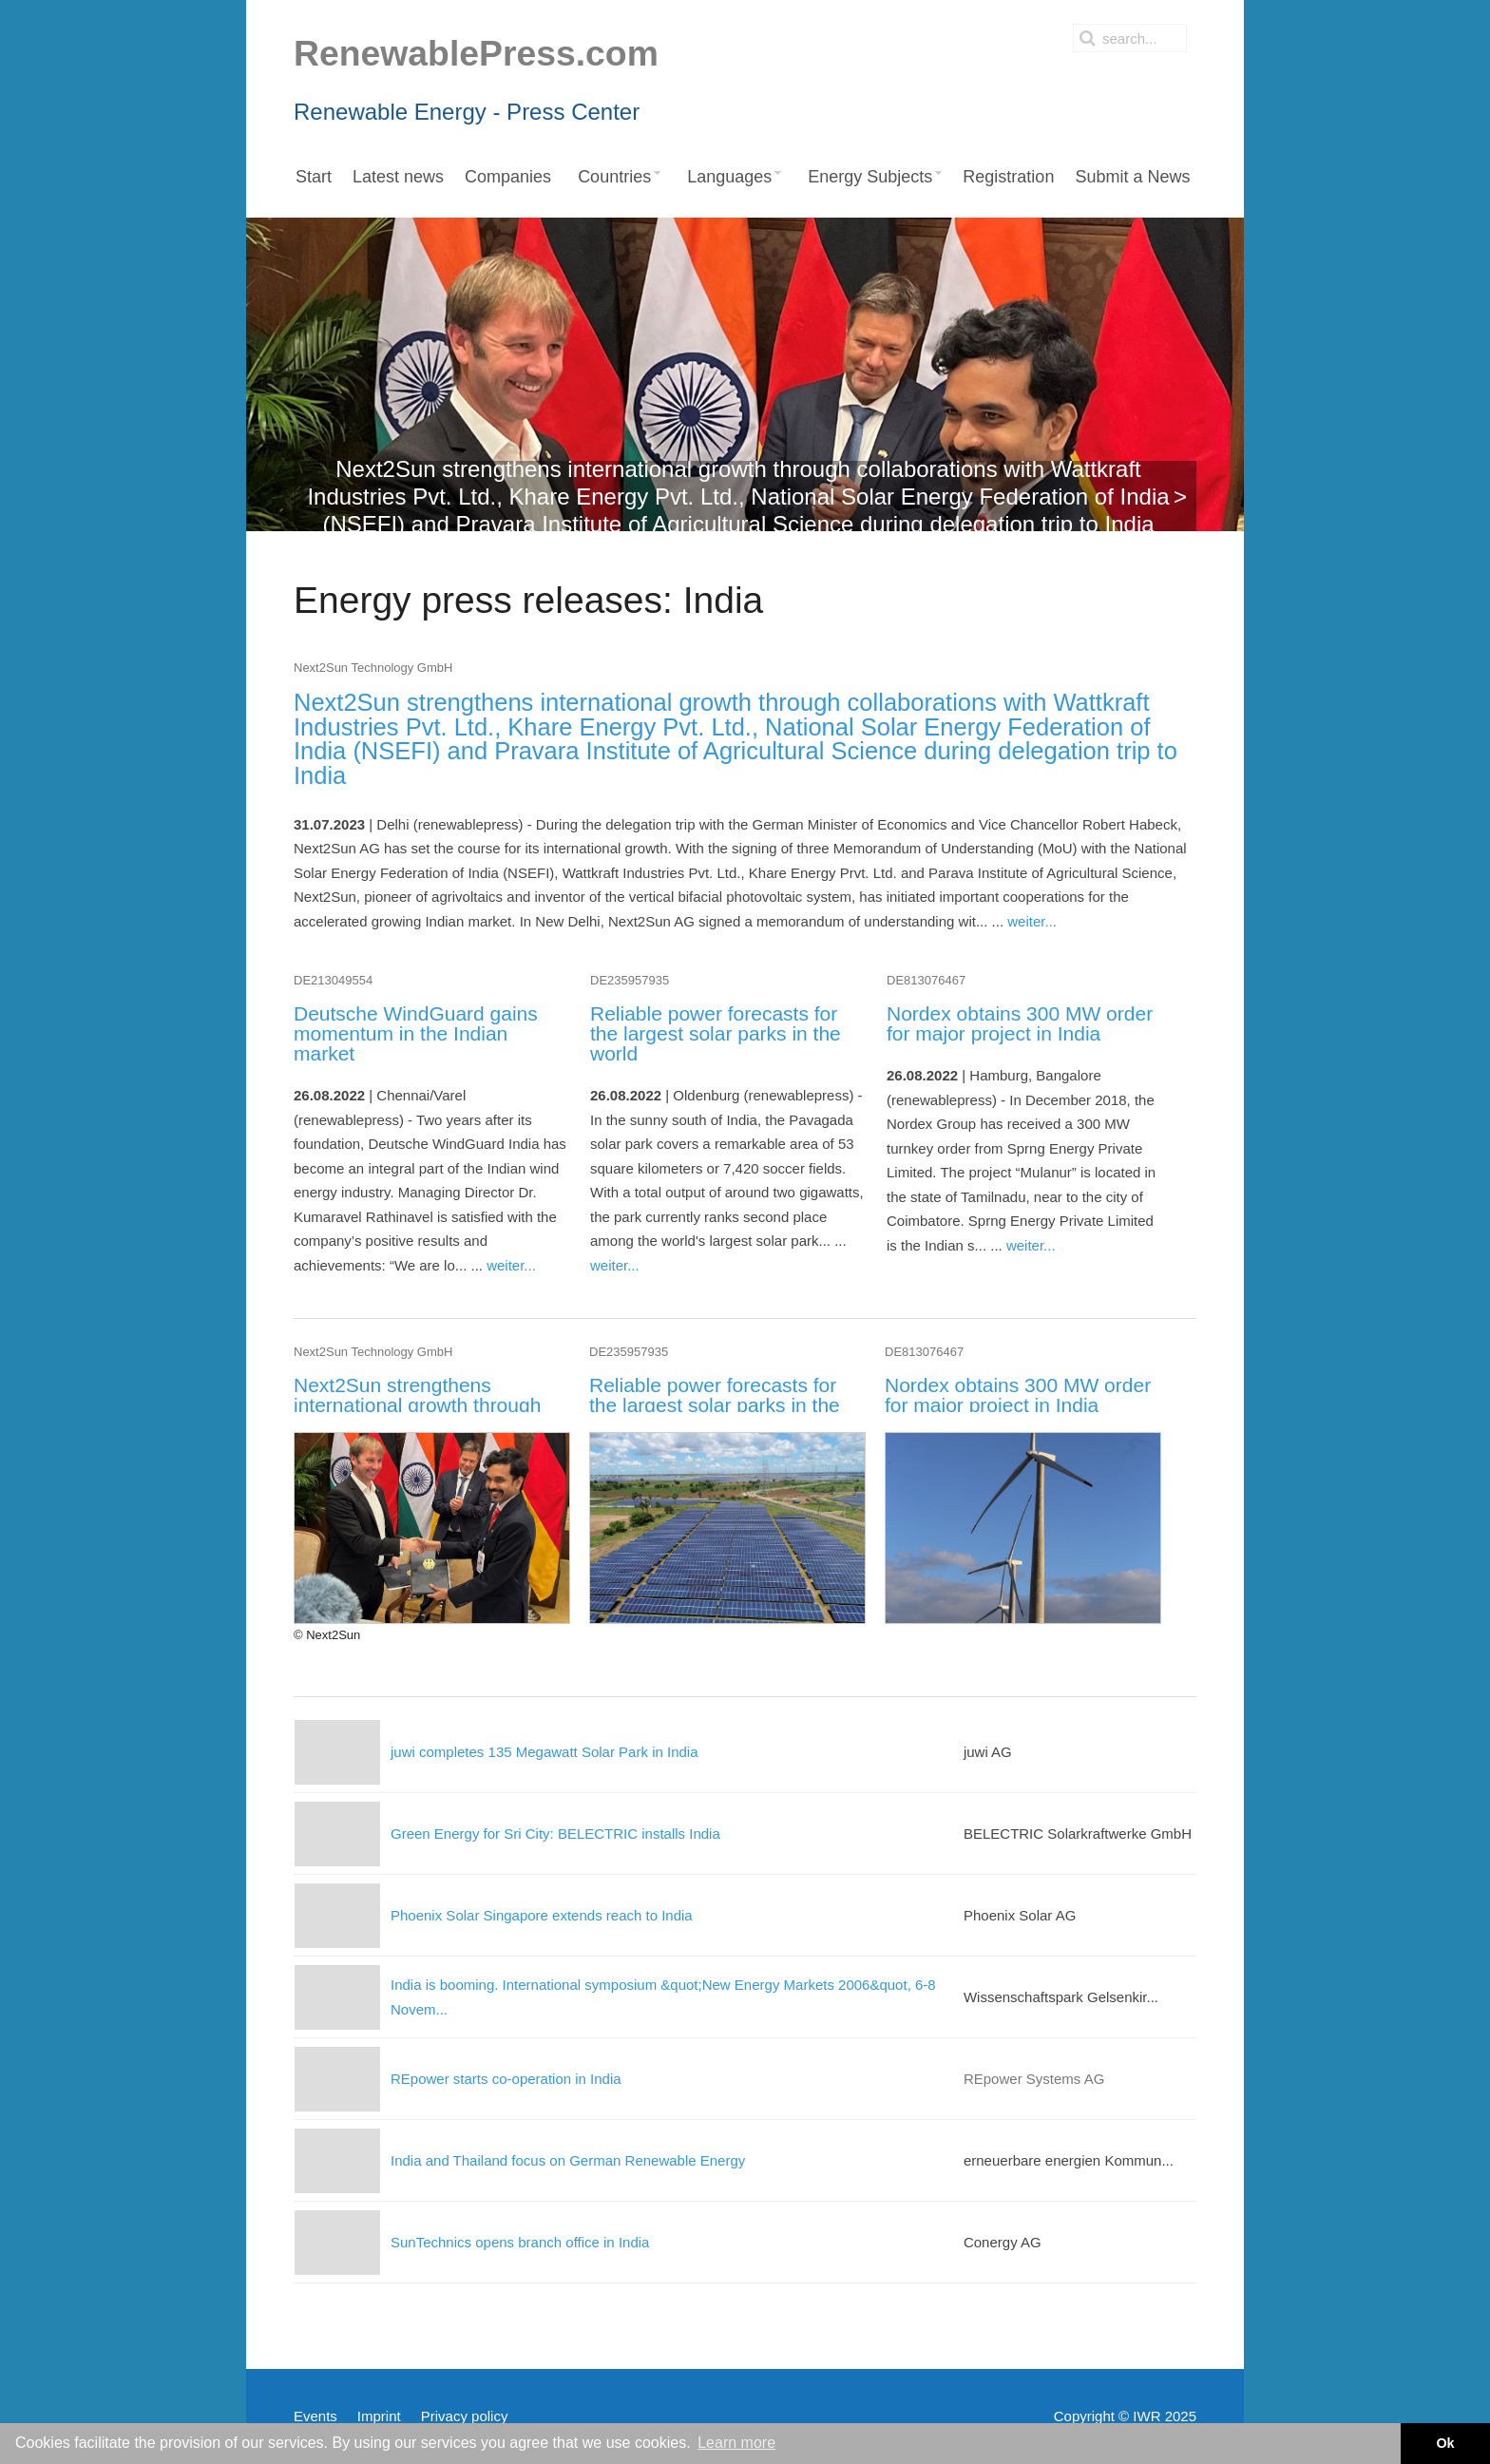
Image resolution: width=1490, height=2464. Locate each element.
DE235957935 (629, 980)
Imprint (379, 2416)
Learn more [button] (736, 2443)
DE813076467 (926, 980)
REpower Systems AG (1034, 2079)
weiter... (1032, 921)
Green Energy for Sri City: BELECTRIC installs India (555, 1833)
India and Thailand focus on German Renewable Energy (568, 2160)
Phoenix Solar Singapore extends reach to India (542, 1915)
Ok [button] (1445, 2443)
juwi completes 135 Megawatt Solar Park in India (544, 1752)
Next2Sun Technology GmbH (373, 667)
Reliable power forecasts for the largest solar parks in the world (715, 1033)
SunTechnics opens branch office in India (520, 2242)
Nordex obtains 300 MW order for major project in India (1020, 1023)
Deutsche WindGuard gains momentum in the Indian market (416, 1033)
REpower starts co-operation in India (506, 2079)
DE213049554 (333, 980)
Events (315, 2416)
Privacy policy (464, 2416)
